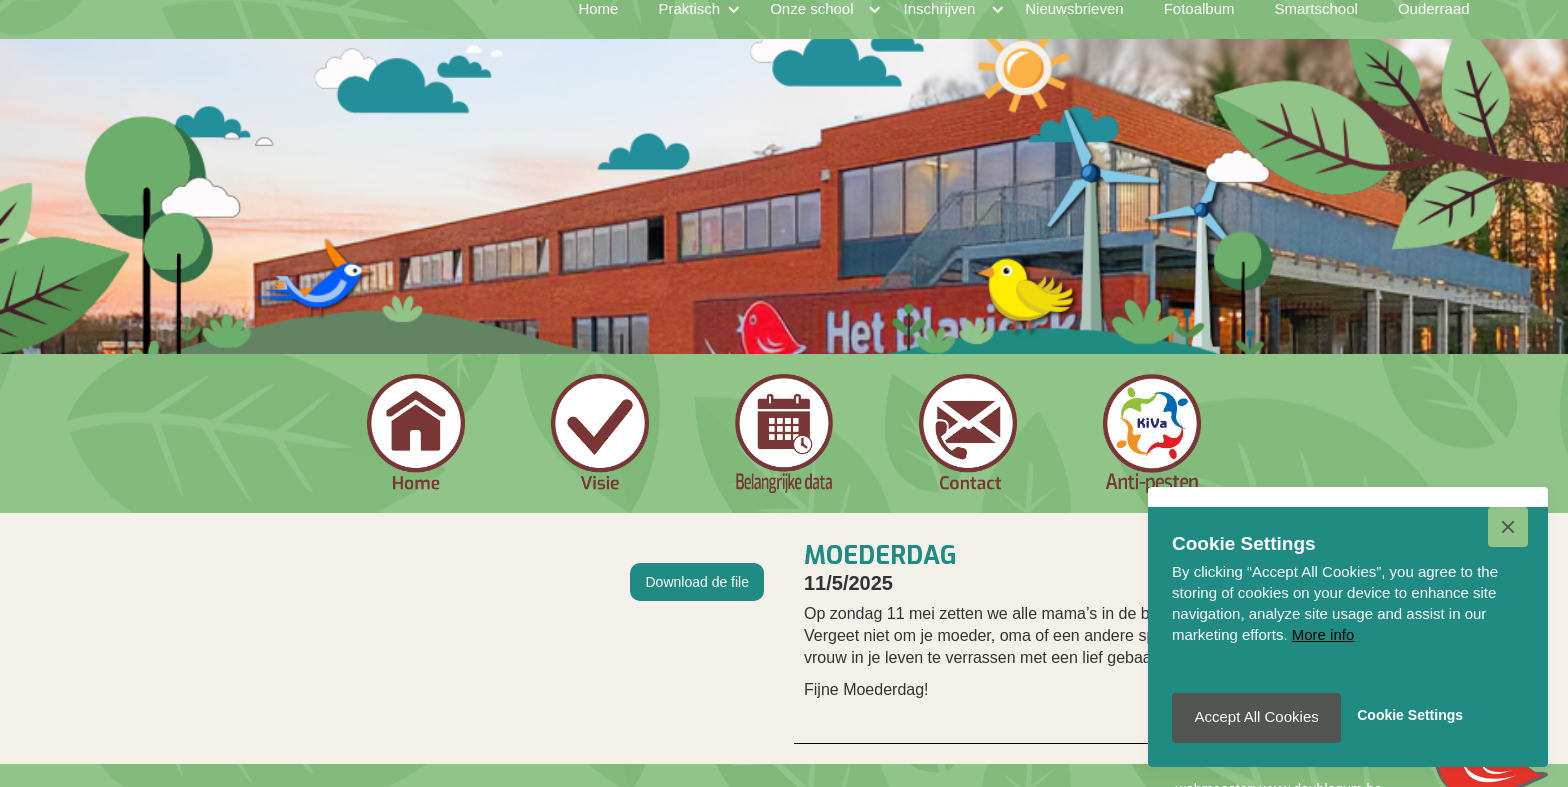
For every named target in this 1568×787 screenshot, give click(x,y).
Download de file (697, 582)
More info (1323, 634)
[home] (318, 29)
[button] (1508, 527)
